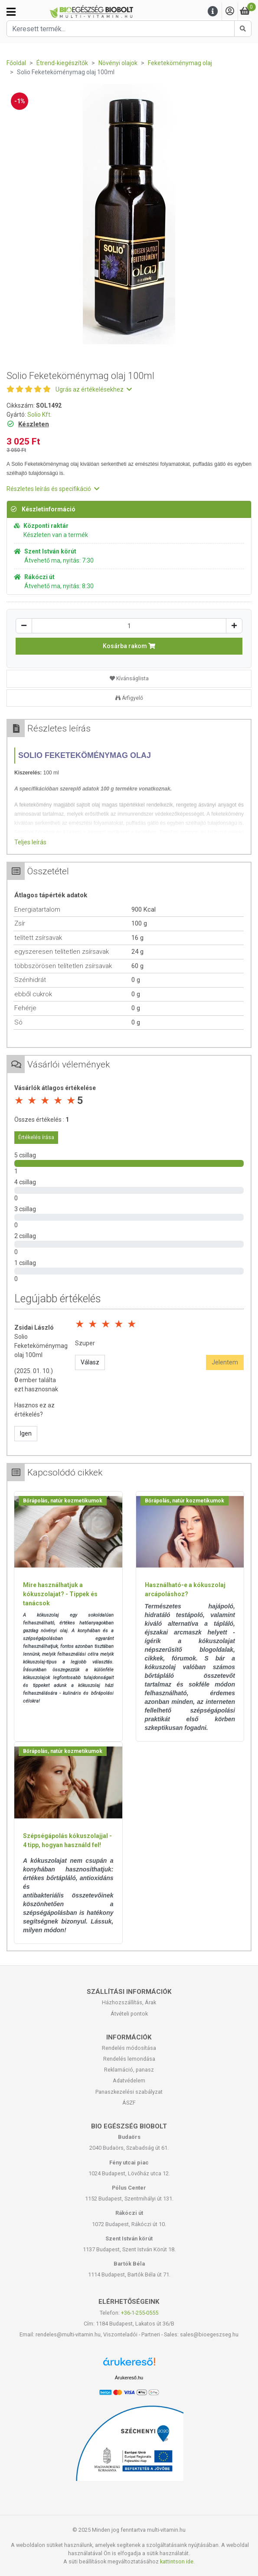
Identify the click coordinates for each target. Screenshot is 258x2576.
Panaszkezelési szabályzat (129, 2091)
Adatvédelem (129, 2080)
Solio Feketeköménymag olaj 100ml (41, 1345)
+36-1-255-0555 (139, 2312)
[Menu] (213, 11)
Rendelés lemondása (129, 2059)
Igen (26, 1433)
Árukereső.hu (129, 2377)
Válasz (90, 1362)
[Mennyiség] (129, 625)
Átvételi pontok (129, 2013)
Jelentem (225, 1362)
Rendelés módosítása (129, 2048)
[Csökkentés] (24, 625)
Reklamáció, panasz (129, 2069)
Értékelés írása (36, 1137)
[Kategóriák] (11, 12)
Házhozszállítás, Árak (129, 2002)
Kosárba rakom (129, 645)
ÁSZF (129, 2102)
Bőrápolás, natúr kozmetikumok (62, 1501)
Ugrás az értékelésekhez (94, 389)
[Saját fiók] (230, 11)
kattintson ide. (177, 2561)
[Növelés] (234, 625)
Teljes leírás (30, 842)
